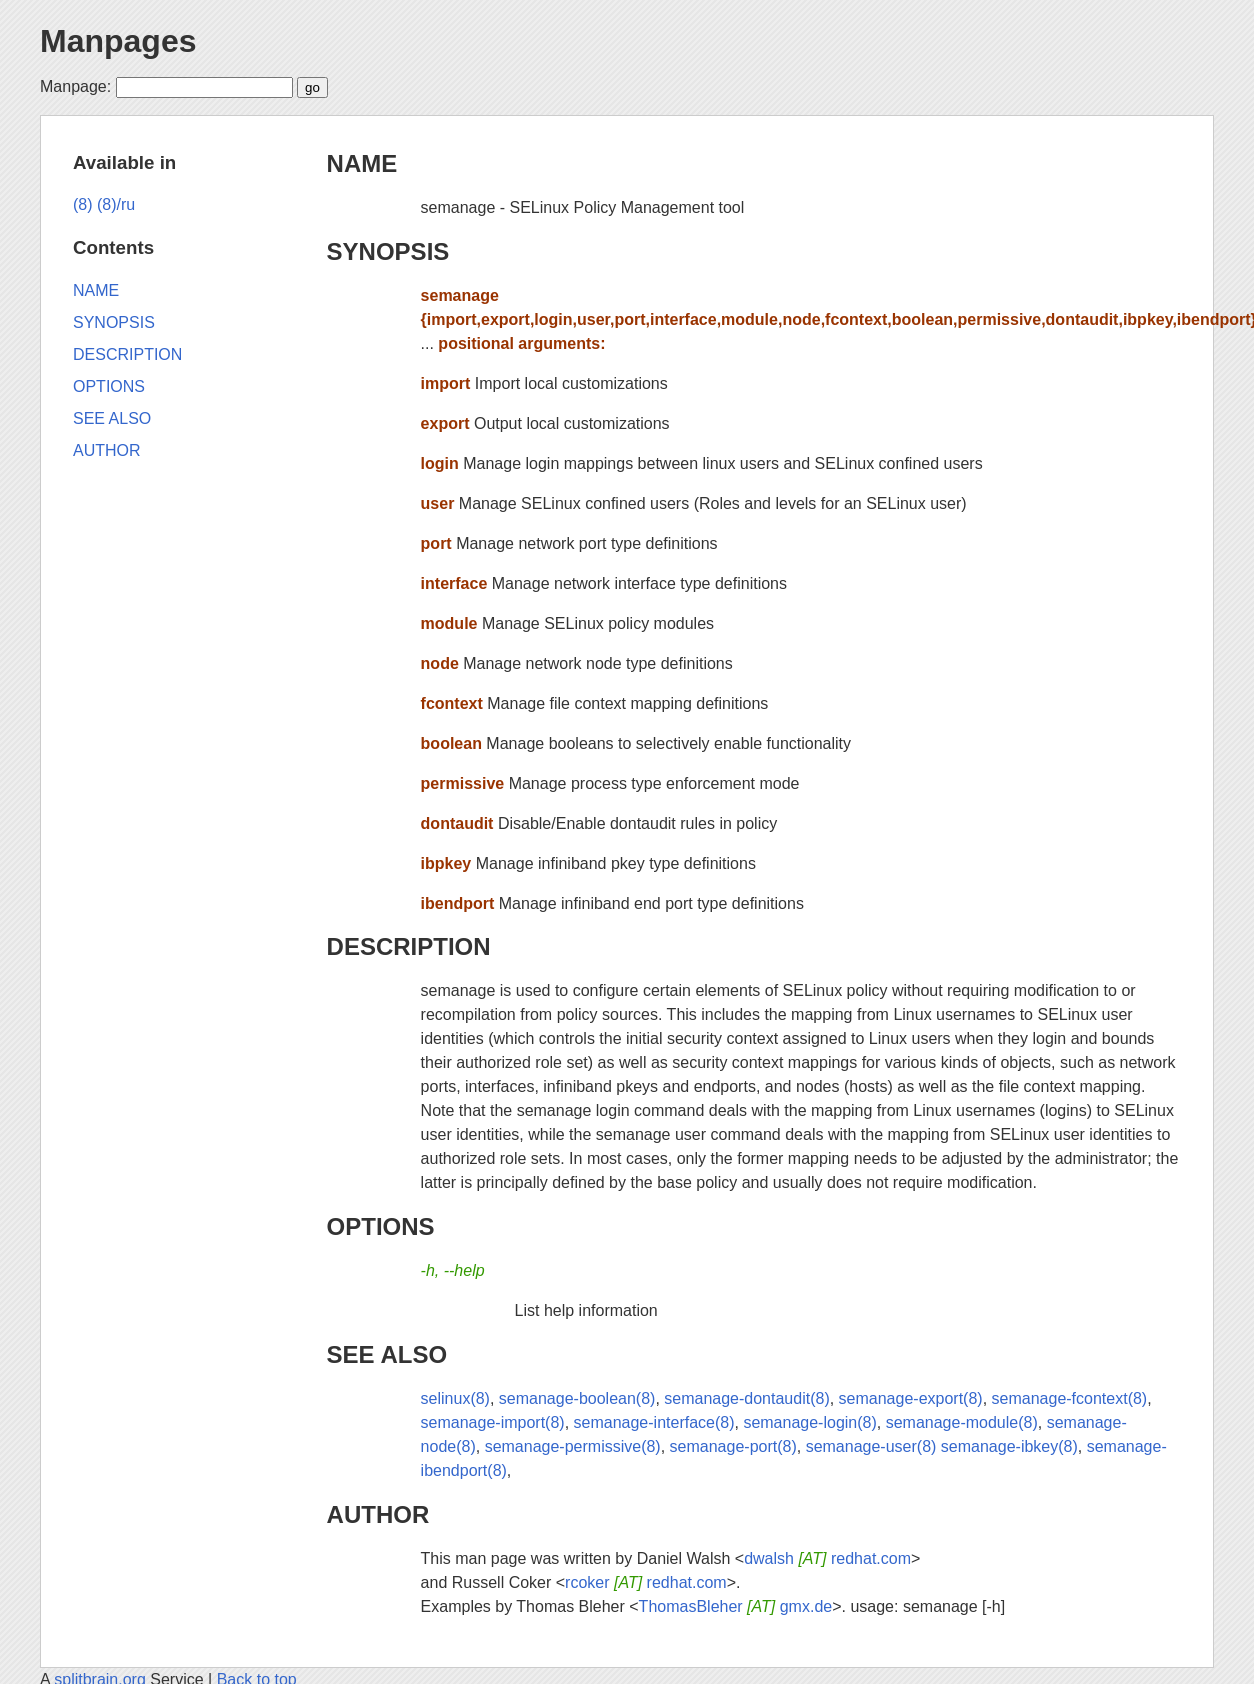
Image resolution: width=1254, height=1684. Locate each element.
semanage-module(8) (962, 1422)
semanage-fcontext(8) (1070, 1398)
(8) (83, 204)
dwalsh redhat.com (827, 1558)
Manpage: (75, 86)
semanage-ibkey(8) (1009, 1446)
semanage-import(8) (493, 1422)
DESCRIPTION (409, 946)
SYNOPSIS (388, 251)
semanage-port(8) (733, 1446)
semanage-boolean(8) (577, 1398)
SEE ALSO (387, 1354)
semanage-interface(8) (654, 1422)
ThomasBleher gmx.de (736, 1606)
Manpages (118, 41)
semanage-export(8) (911, 1398)
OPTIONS (381, 1226)
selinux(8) (455, 1398)
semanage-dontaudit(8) (746, 1398)
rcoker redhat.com (646, 1582)
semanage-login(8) (809, 1422)
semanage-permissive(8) (573, 1446)
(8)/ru (116, 204)
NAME (362, 163)
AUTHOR (378, 1514)
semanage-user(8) (871, 1446)
